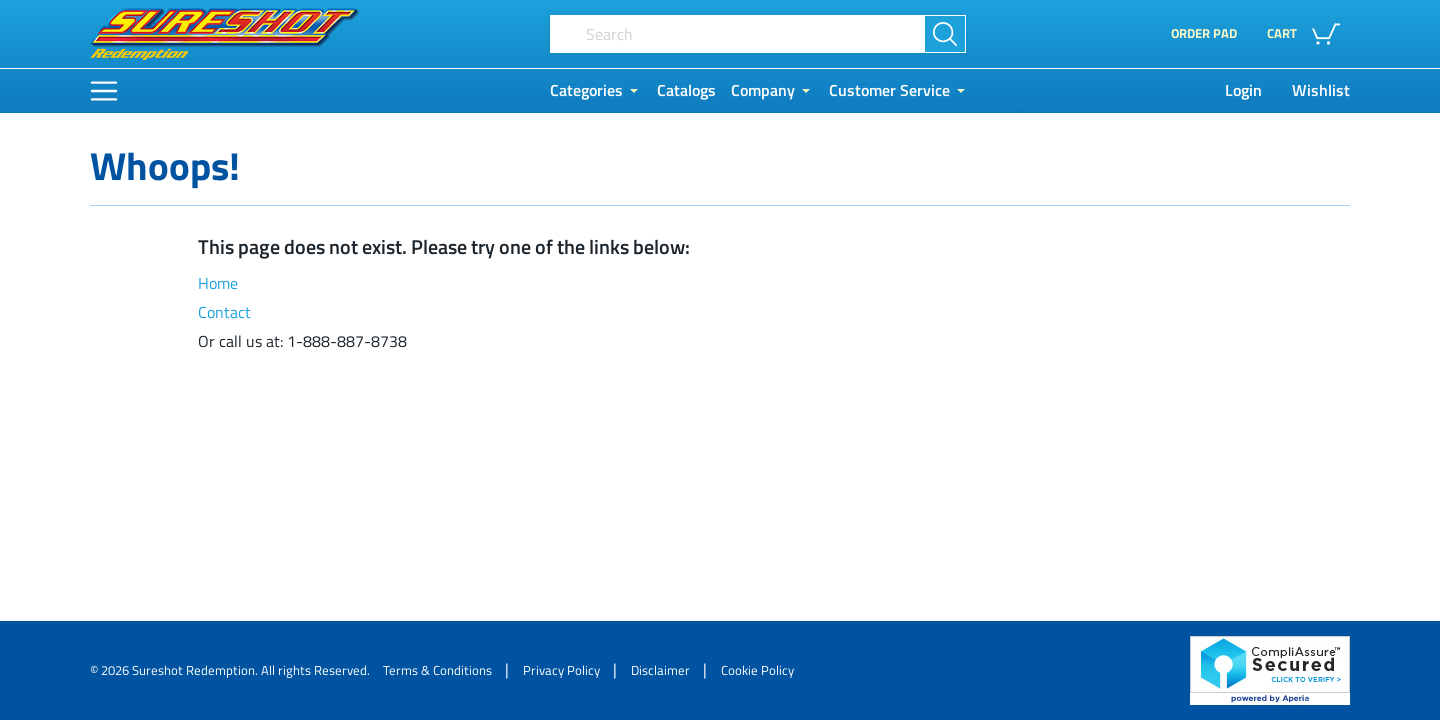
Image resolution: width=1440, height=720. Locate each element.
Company (763, 90)
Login (1243, 90)
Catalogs (686, 90)
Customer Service (889, 90)
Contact (224, 312)
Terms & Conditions (437, 670)
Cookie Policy (757, 670)
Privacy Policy (561, 670)
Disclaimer (660, 670)
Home (218, 283)
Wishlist (1321, 90)
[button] (1308, 34)
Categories (586, 90)
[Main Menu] (104, 91)
